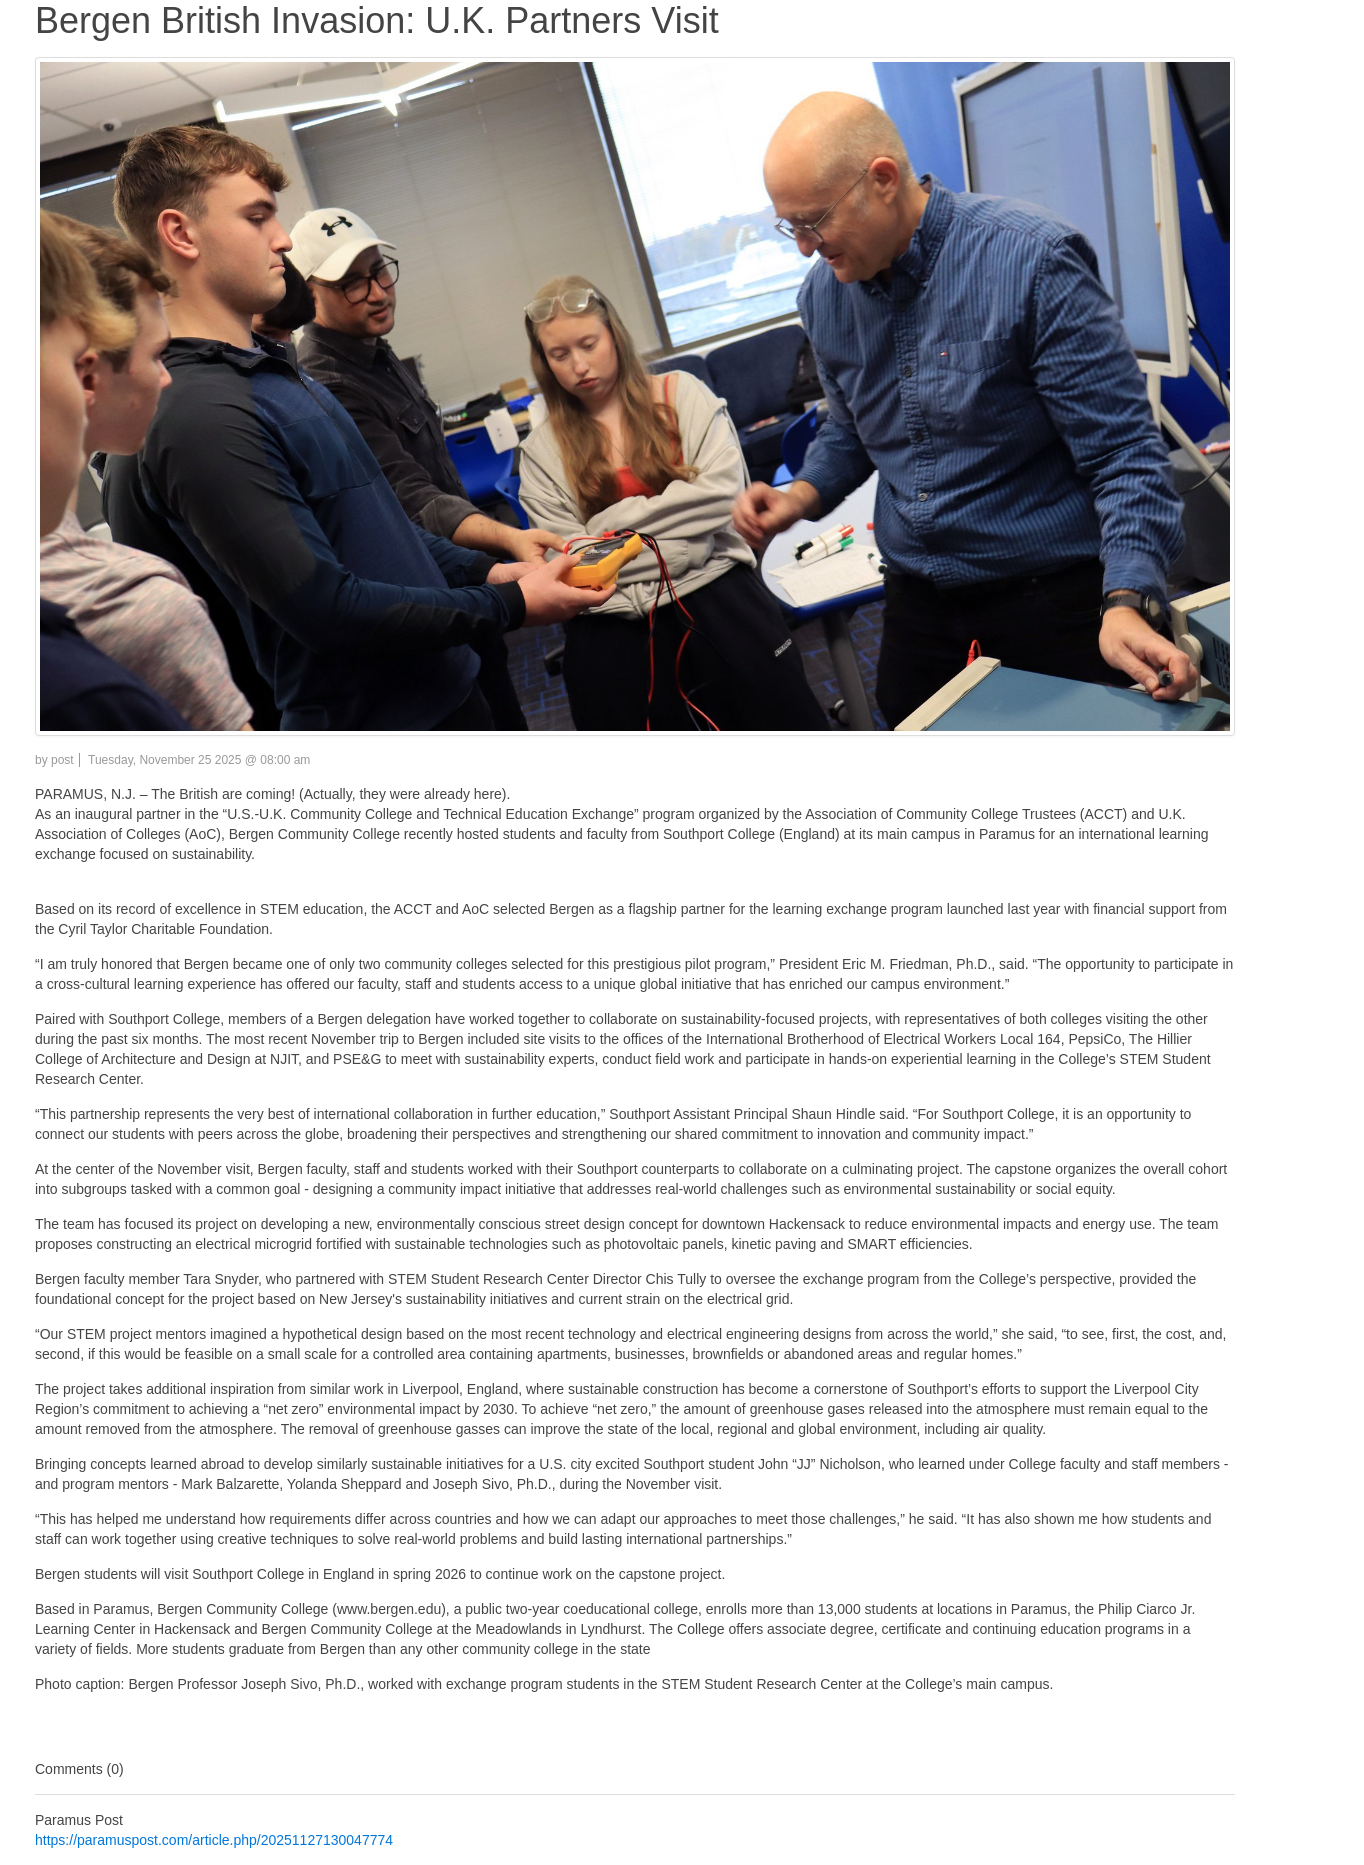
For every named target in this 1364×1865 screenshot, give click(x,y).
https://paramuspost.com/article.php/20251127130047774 (214, 1840)
